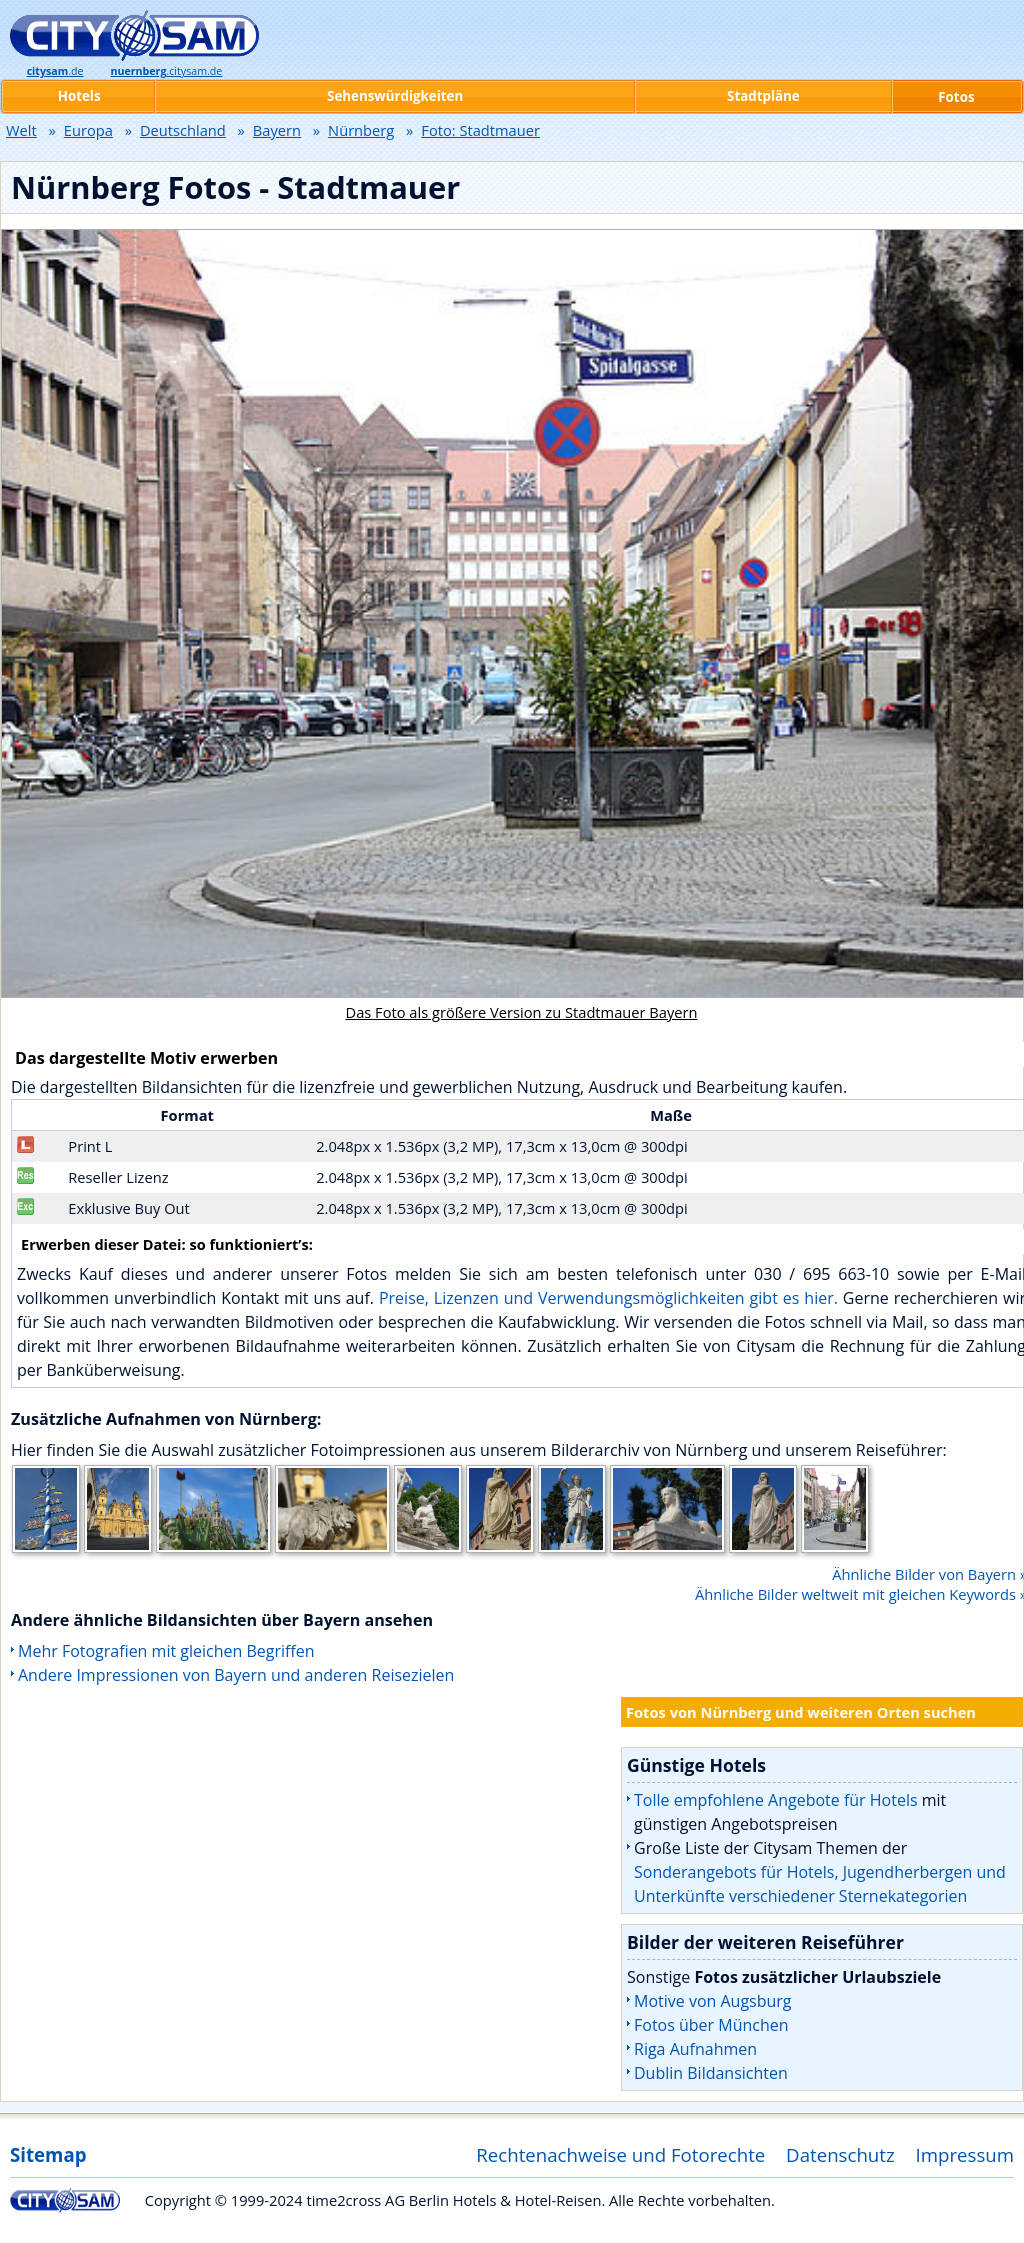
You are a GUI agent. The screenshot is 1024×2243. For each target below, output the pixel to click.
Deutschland (183, 130)
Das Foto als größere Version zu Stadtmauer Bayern (522, 1012)
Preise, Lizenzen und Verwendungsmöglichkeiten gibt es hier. (608, 1298)
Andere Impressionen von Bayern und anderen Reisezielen (236, 1675)
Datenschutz (840, 2154)
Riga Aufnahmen (695, 2049)
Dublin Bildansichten (711, 2073)
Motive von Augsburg (713, 2001)
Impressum (965, 2154)
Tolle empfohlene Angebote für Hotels (776, 1800)
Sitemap (48, 2154)
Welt (21, 130)
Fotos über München (711, 2025)
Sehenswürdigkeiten (395, 96)
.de (55, 71)
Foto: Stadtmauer (480, 130)
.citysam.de (166, 71)
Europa (88, 130)
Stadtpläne (763, 96)
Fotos (956, 97)
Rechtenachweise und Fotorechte (620, 2154)
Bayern (277, 130)
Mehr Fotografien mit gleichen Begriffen (166, 1651)
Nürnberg (361, 130)
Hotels (79, 96)
